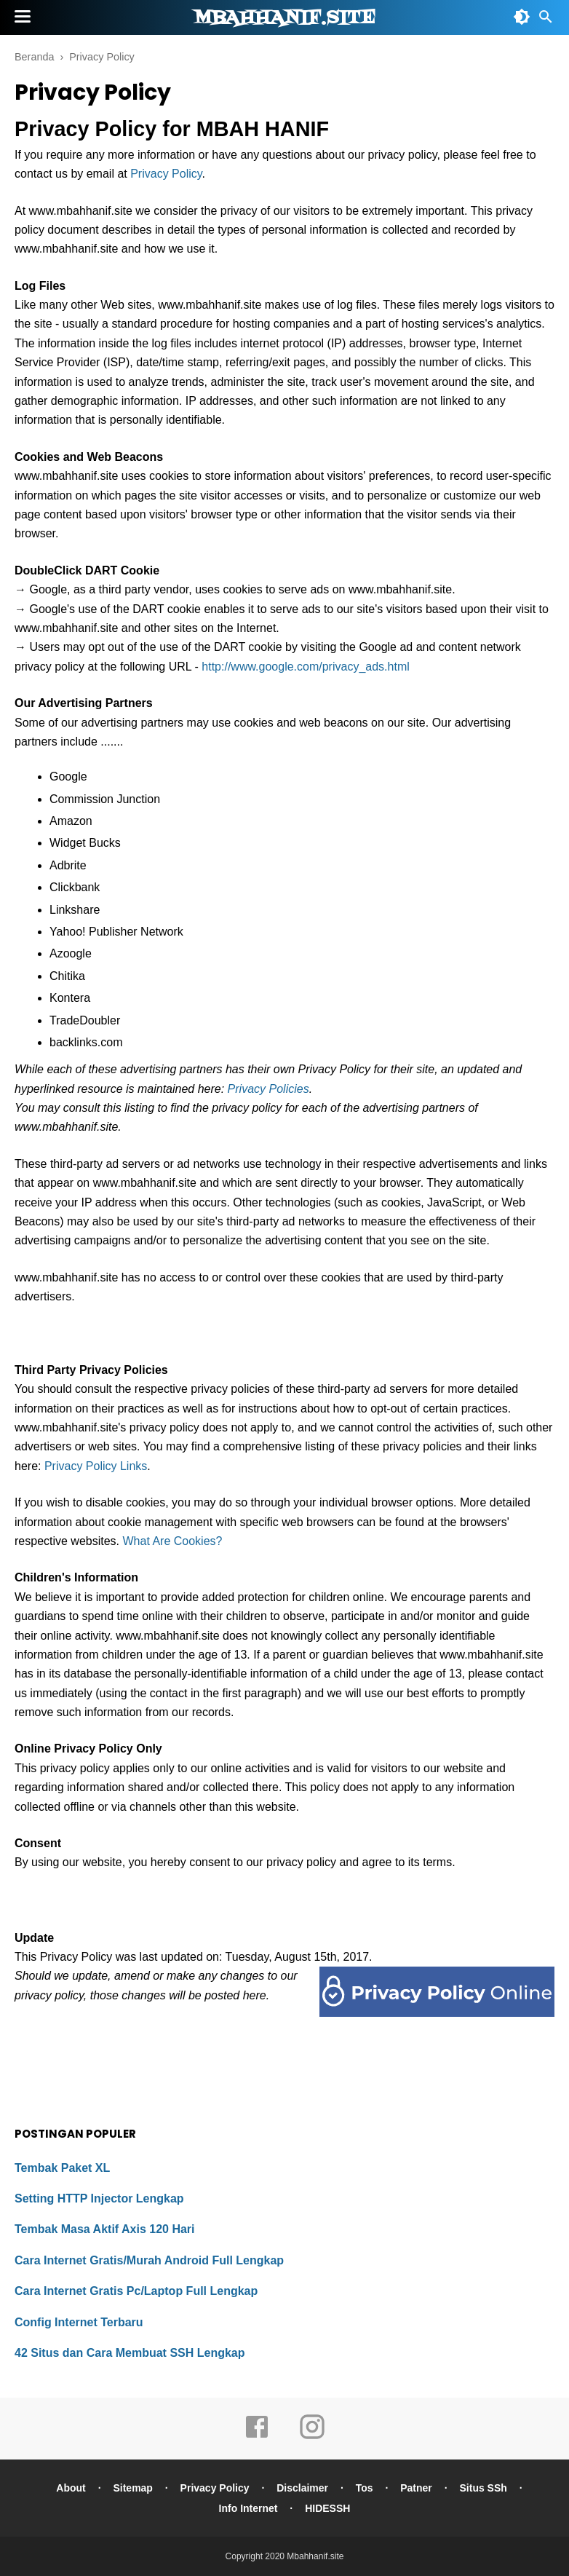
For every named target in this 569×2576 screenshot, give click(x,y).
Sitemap (132, 2488)
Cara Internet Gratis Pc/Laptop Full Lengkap (136, 2291)
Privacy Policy (166, 173)
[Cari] (545, 20)
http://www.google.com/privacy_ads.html (305, 666)
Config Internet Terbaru (79, 2322)
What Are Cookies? (173, 1541)
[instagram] (312, 2437)
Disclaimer (302, 2488)
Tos (364, 2488)
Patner (416, 2488)
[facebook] (256, 2437)
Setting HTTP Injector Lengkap (99, 2198)
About (70, 2488)
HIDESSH (327, 2508)
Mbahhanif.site (284, 18)
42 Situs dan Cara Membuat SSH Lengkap (130, 2353)
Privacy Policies (268, 1089)
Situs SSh (483, 2488)
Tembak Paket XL (62, 2168)
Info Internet (248, 2508)
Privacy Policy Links (95, 1466)
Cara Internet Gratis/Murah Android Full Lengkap (149, 2260)
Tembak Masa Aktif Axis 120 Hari (105, 2229)
